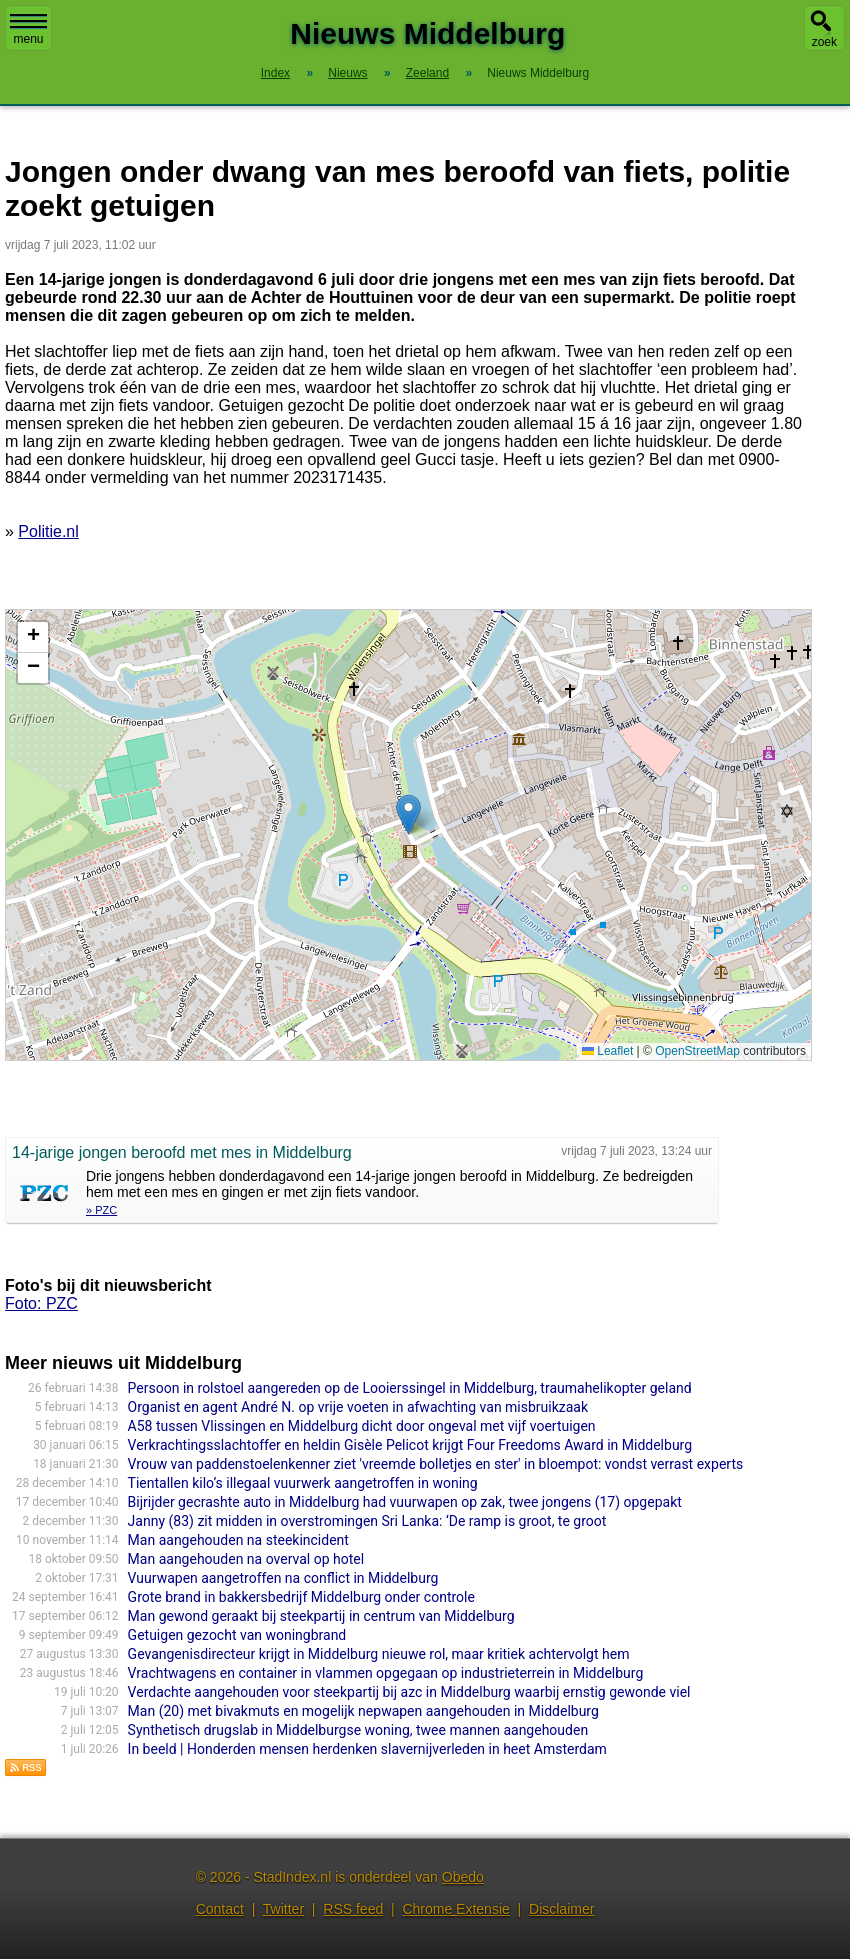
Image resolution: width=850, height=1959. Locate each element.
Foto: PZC (41, 1303)
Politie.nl (48, 531)
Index (275, 73)
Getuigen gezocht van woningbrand (237, 1635)
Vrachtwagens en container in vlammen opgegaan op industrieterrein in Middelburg (386, 1673)
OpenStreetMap (697, 1051)
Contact (220, 1909)
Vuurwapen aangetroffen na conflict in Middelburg (283, 1578)
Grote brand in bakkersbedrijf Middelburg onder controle (301, 1597)
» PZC (101, 1210)
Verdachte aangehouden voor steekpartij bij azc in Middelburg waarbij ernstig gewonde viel (409, 1692)
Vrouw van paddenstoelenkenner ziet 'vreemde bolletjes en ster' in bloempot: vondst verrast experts (436, 1464)
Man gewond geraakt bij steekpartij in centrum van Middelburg (321, 1616)
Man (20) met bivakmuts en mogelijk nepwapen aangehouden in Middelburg (363, 1711)
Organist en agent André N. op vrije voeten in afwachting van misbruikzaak (358, 1407)
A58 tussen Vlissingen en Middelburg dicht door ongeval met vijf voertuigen (362, 1426)
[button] (408, 814)
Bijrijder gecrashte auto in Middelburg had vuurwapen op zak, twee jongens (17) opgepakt (405, 1502)
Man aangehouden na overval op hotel (246, 1559)
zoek (824, 42)
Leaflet (607, 1051)
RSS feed (353, 1909)
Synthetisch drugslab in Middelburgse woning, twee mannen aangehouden (358, 1730)
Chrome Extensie (455, 1909)
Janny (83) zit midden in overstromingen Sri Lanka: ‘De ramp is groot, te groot (367, 1521)
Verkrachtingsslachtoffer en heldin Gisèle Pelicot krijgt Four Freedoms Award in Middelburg (410, 1445)
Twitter (283, 1909)
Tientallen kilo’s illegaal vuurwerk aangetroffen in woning (303, 1483)
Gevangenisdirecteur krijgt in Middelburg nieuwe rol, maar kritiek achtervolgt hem (379, 1654)
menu (28, 30)
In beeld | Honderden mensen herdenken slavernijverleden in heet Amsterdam (367, 1749)
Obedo (463, 1877)
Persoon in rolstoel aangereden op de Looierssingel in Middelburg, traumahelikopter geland (410, 1388)
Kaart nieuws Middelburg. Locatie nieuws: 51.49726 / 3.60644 (406, 835)
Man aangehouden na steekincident (238, 1540)
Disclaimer (561, 1909)
